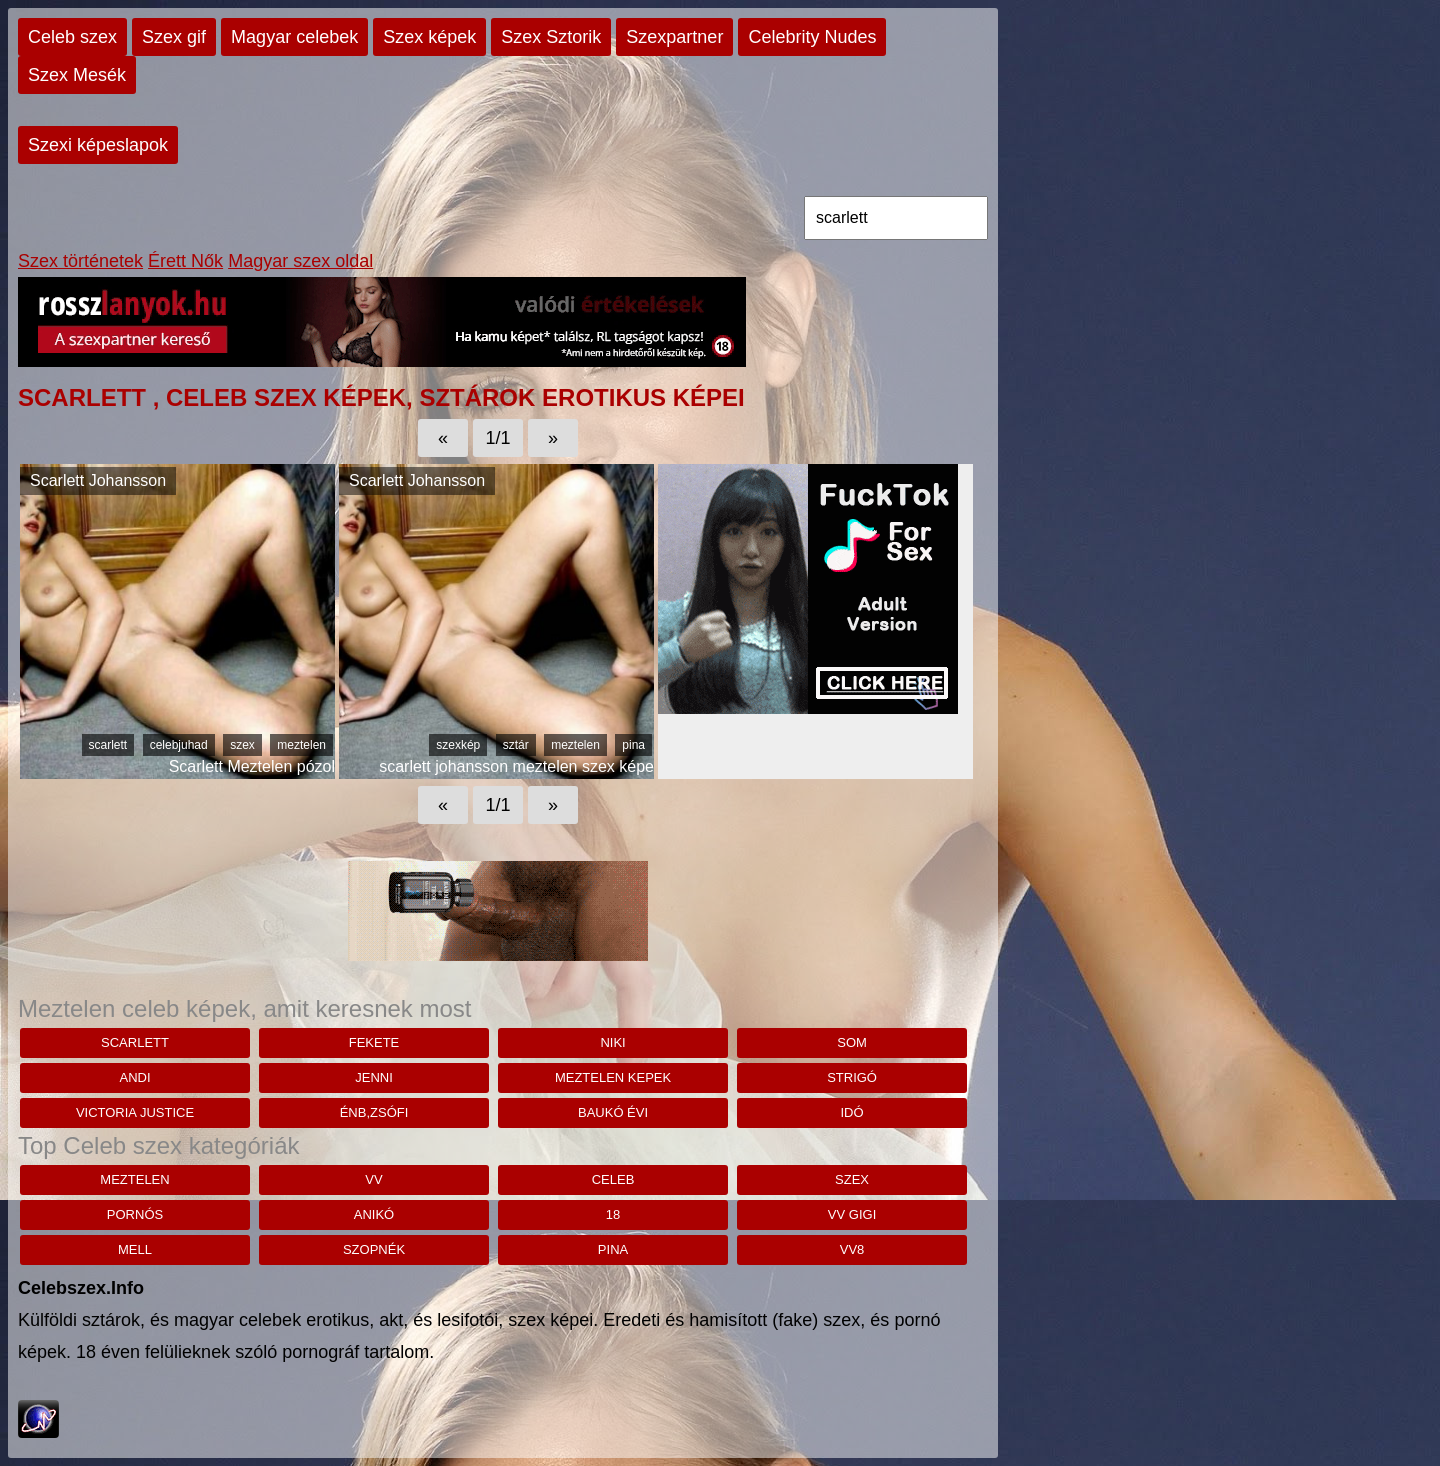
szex (242, 745)
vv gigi (852, 1214)
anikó (374, 1214)
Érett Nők (185, 261)
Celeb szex (72, 37)
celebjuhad (179, 745)
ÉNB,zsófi (374, 1112)
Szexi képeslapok (98, 145)
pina (633, 745)
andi (134, 1077)
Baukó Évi (613, 1112)
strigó (852, 1077)
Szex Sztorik (551, 37)
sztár (516, 745)
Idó (851, 1112)
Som (852, 1042)
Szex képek (429, 37)
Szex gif (174, 37)
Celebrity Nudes (812, 37)
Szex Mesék (77, 75)
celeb (613, 1179)
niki (612, 1042)
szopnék (374, 1249)
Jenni (374, 1077)
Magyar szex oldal (300, 261)
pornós (135, 1214)
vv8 (852, 1249)
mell (135, 1249)
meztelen (301, 745)
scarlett (108, 745)
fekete (374, 1042)
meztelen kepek (613, 1077)
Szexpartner (674, 37)
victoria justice (135, 1112)
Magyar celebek (294, 37)
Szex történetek (80, 261)
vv (373, 1179)
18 (613, 1214)
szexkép (458, 745)
